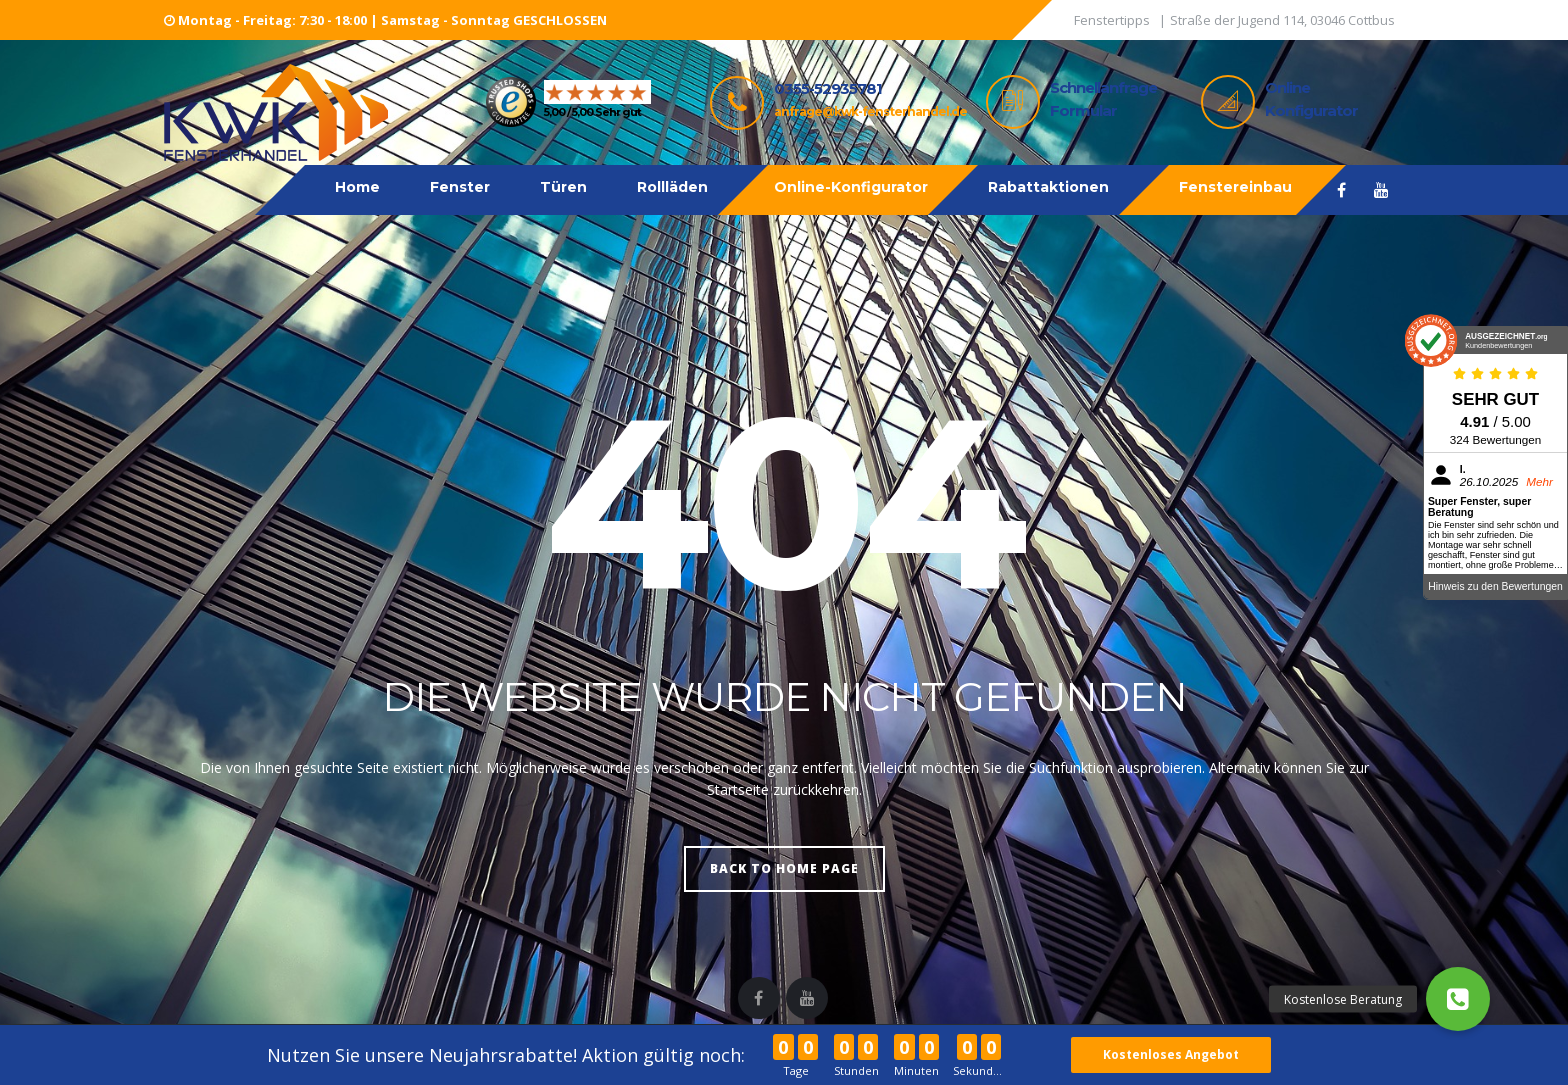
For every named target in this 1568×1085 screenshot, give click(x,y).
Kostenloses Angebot (1172, 1054)
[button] (1458, 999)
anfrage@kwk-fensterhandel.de (870, 111)
